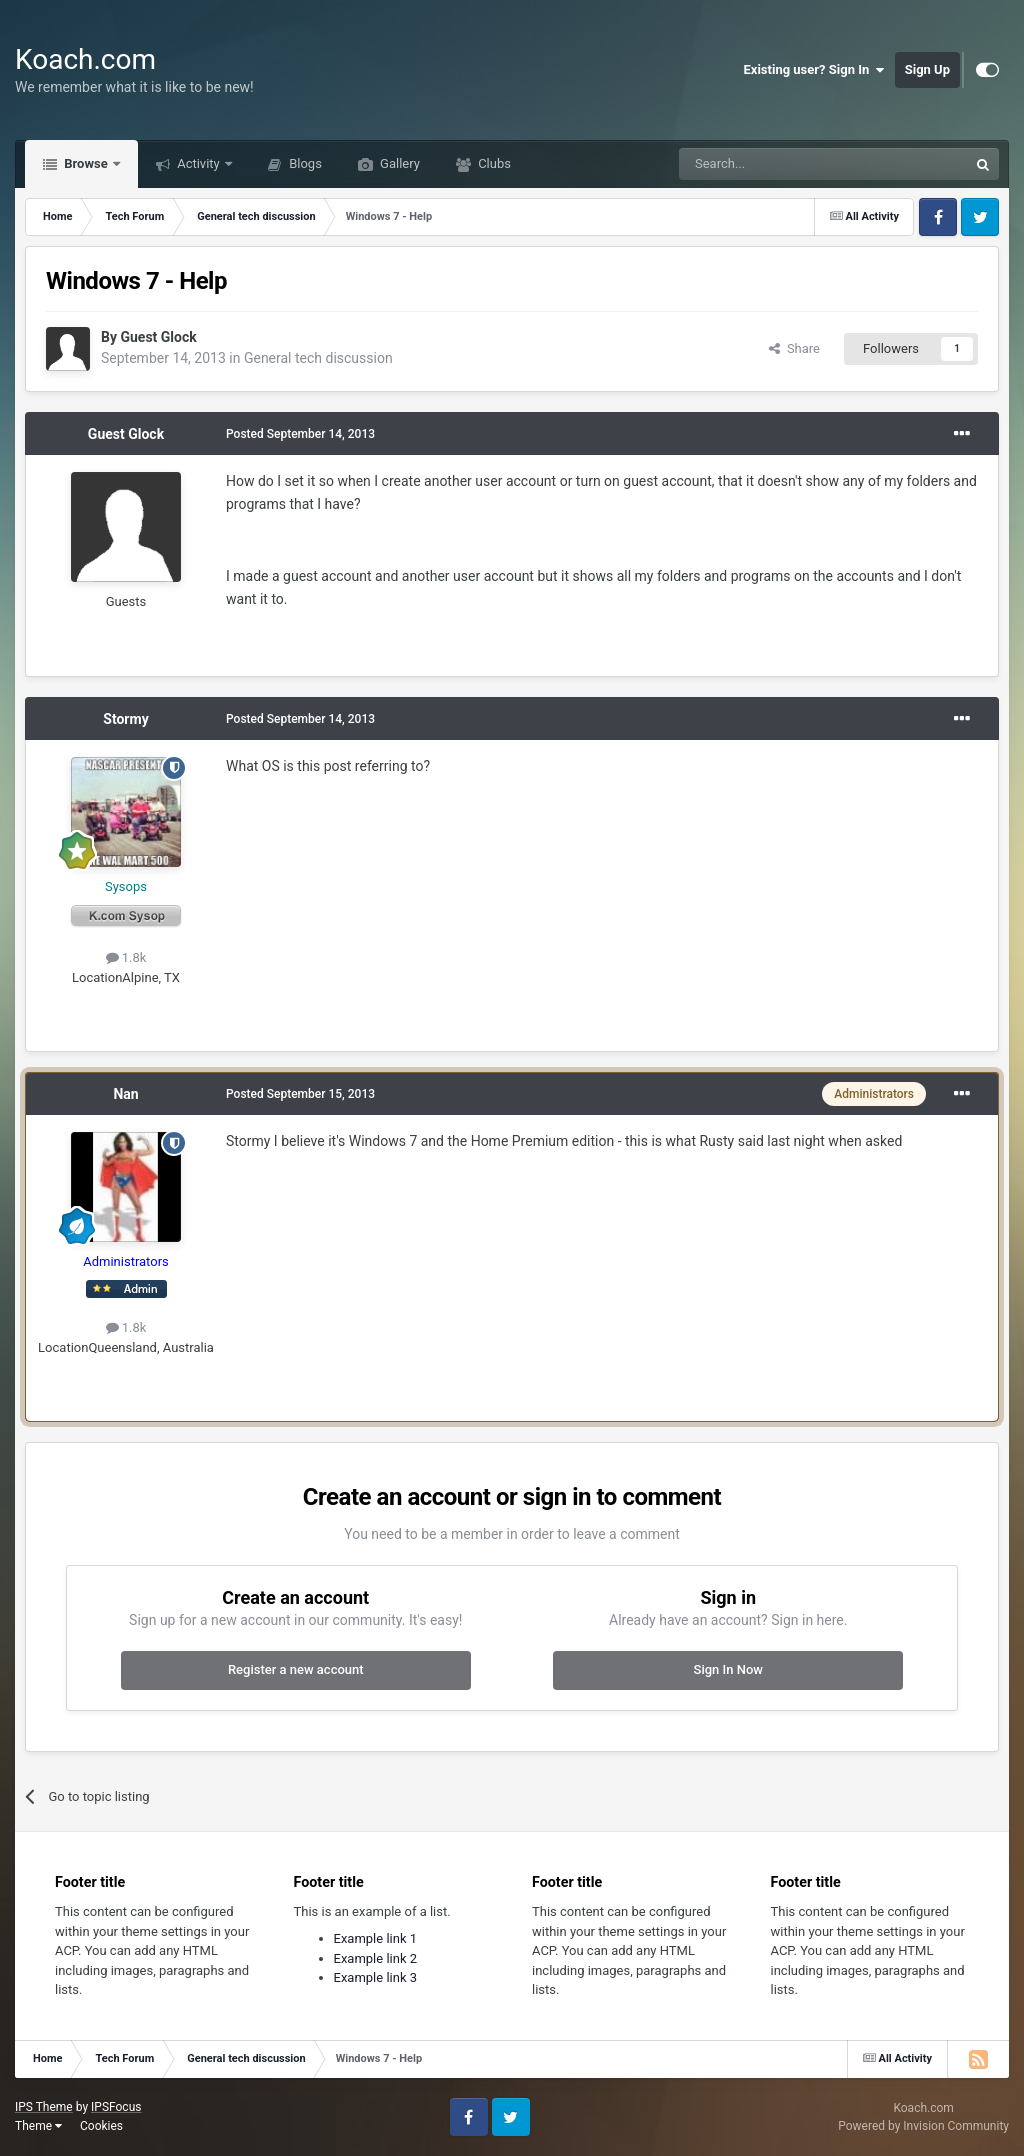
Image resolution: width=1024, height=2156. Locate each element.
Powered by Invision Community (923, 2126)
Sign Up (927, 69)
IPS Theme (44, 2107)
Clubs (493, 163)
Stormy (125, 719)
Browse (86, 163)
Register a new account (296, 1669)
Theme (38, 2126)
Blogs (304, 163)
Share (794, 348)
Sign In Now (728, 1669)
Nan (125, 1094)
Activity (198, 163)
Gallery (398, 163)
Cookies (101, 2126)
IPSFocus (116, 2107)
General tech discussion (318, 358)
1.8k (126, 957)
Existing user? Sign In (814, 70)
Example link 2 (376, 1958)
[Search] (776, 164)
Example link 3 (376, 1977)
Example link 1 (376, 1938)
